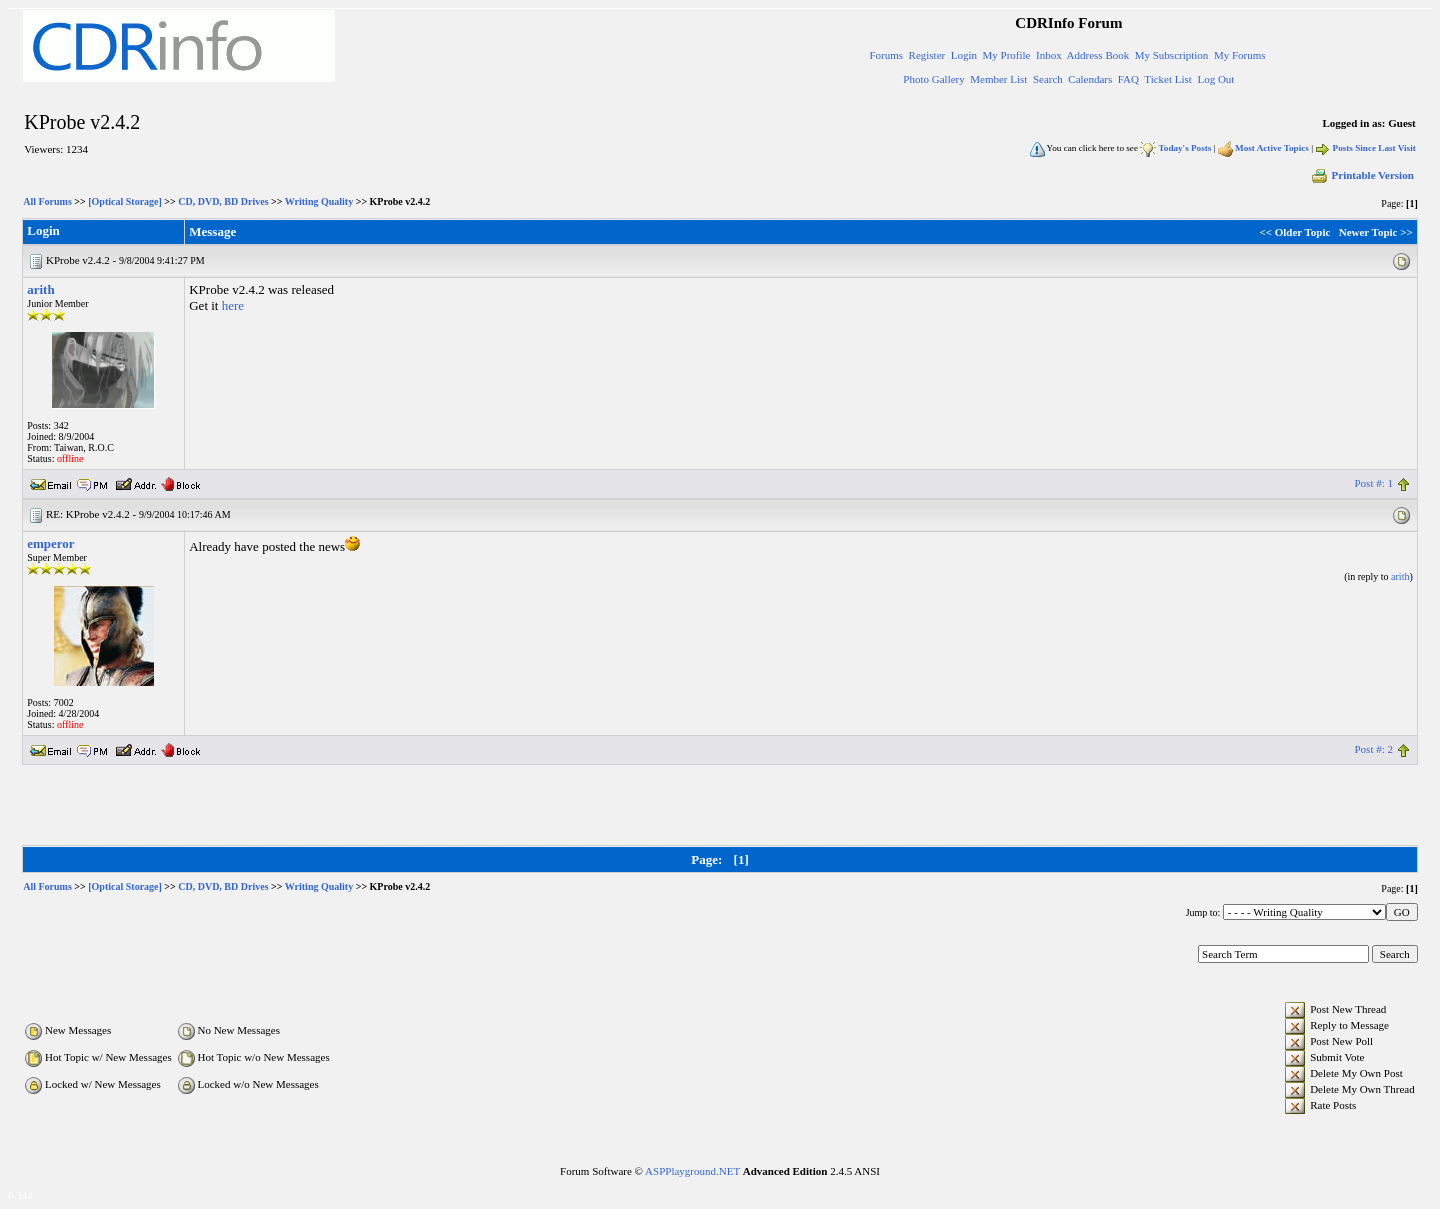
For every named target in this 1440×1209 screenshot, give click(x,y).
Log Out (1215, 79)
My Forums (1240, 55)
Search (1048, 79)
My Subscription (1172, 55)
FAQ (1128, 79)
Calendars (1090, 79)
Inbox (1049, 55)
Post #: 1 (1373, 483)
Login (964, 55)
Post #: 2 (1373, 749)
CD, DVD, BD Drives (223, 201)
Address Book (1098, 55)
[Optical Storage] (125, 201)
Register (927, 55)
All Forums (47, 201)
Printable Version (1362, 175)
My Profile (1007, 55)
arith (40, 289)
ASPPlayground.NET (692, 1171)
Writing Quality (319, 201)
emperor (50, 543)
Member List (998, 79)
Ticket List (1168, 79)
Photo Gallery (933, 79)
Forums (886, 55)
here (233, 305)
